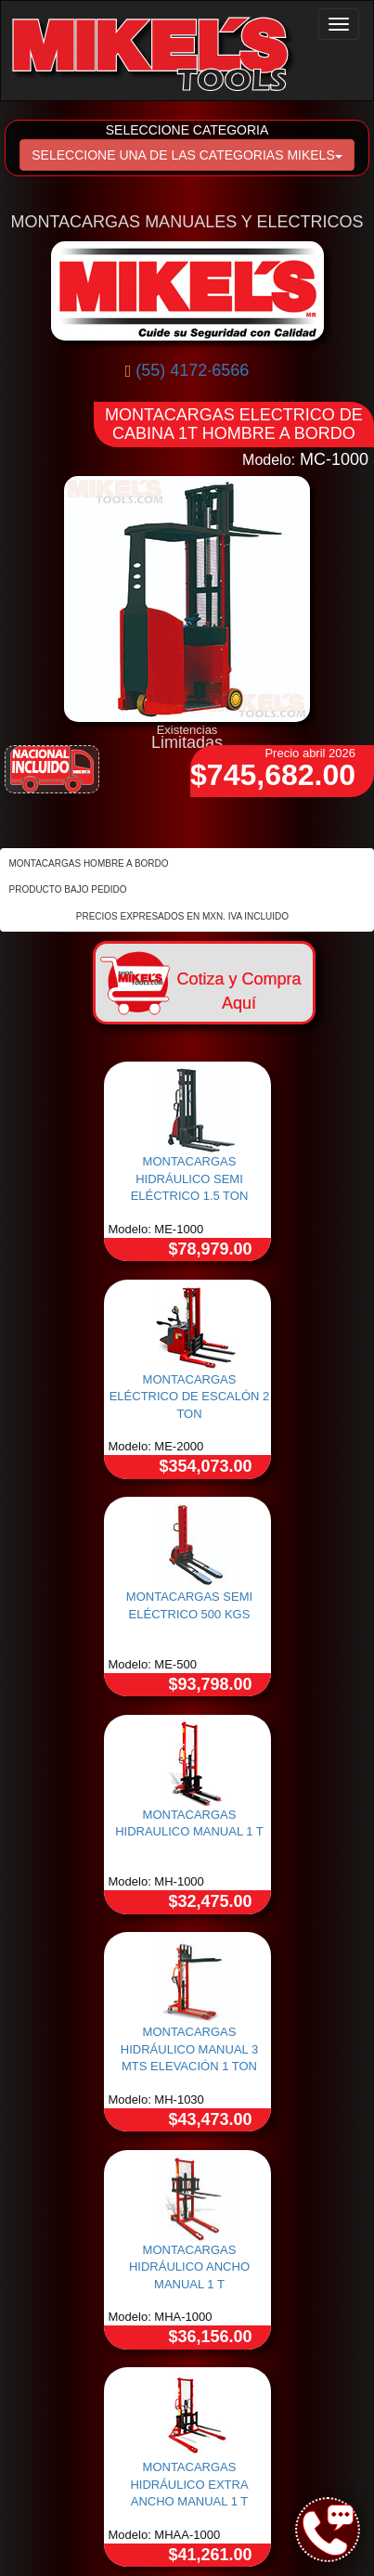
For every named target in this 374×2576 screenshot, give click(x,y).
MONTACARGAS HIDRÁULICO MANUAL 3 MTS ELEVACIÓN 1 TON (189, 2049)
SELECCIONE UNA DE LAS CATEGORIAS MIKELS (187, 155)
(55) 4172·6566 (192, 370)
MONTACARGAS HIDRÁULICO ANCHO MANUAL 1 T (189, 2267)
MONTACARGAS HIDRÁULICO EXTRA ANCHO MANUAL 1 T (189, 2484)
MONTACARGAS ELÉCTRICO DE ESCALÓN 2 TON (190, 1396)
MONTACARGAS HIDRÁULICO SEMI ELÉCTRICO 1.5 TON (190, 1178)
